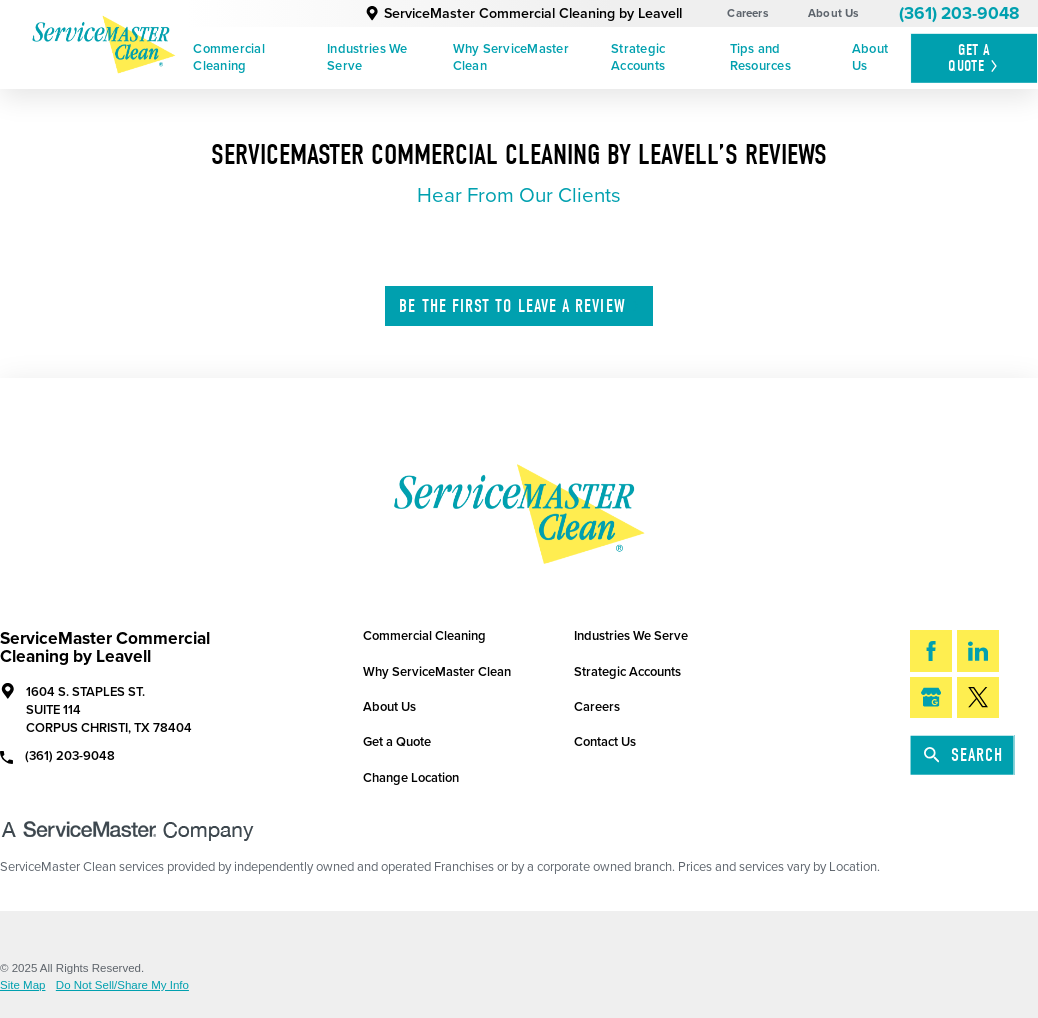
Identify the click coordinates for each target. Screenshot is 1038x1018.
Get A (973, 58)
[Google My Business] (931, 698)
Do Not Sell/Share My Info (122, 985)
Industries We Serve (367, 57)
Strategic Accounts (638, 57)
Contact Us (605, 742)
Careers (748, 13)
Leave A (520, 306)
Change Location (411, 778)
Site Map (22, 985)
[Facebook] (931, 651)
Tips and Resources (760, 57)
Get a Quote (397, 742)
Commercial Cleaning (229, 57)
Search (963, 755)
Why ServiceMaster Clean (511, 57)
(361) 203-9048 (959, 13)
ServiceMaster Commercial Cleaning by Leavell (523, 13)
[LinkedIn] (978, 651)
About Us (834, 13)
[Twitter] (978, 698)
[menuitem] (254, 58)
